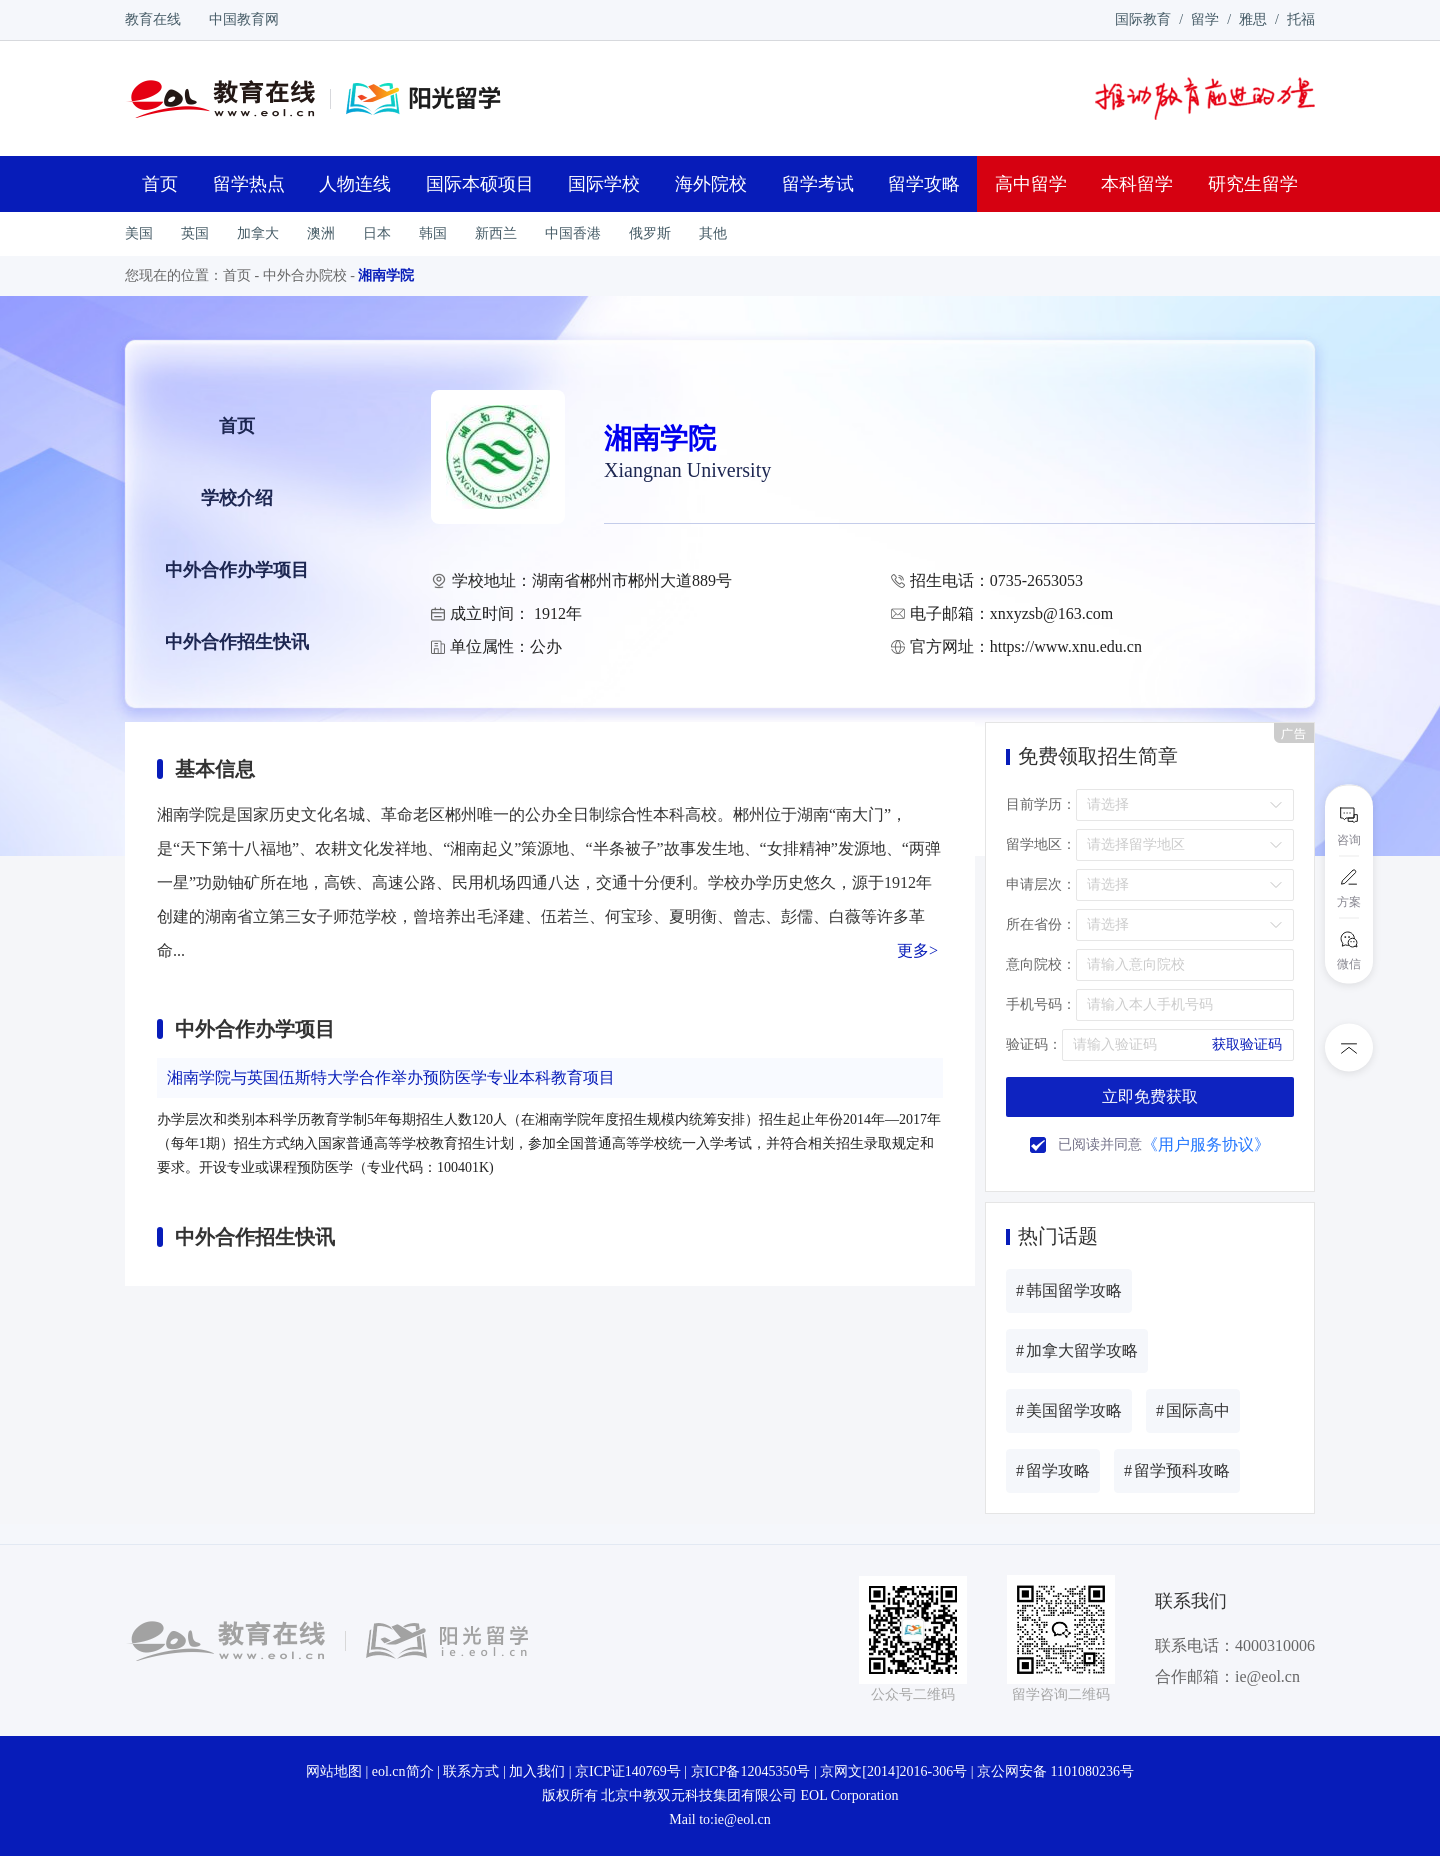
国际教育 (1143, 19)
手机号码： (1041, 1004)
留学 (1205, 19)
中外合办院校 (305, 275)
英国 (195, 233)
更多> (917, 950)
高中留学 (1031, 184)
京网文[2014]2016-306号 (893, 1771)
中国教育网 (244, 19)
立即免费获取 (1150, 1096)
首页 (160, 184)
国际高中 (1193, 1410)
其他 (713, 233)
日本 (377, 233)
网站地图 (334, 1771)
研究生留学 (1253, 184)
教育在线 (153, 19)
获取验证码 (1247, 1044)
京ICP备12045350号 (751, 1771)
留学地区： (1041, 844)
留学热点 (249, 184)
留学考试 (818, 184)
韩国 (433, 233)
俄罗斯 (650, 233)
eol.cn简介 (403, 1771)
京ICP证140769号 (628, 1771)
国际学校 (604, 184)
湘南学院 (386, 275)
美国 (139, 233)
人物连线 (355, 184)
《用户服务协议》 (1206, 1144)
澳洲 (321, 233)
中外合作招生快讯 (237, 642)
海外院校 (711, 184)
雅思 (1253, 19)
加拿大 (258, 233)
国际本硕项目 (480, 184)
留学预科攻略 (1177, 1470)
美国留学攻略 (1069, 1410)
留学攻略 (924, 184)
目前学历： (1041, 804)
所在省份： (1041, 924)
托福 (1301, 19)
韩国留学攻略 (1069, 1290)
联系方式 (471, 1771)
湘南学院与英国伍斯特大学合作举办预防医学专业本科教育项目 (391, 1077)
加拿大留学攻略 (1077, 1350)
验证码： (1034, 1044)
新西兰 (496, 233)
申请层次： (1041, 884)
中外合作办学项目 (237, 570)
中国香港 (573, 233)
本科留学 (1137, 184)
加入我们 (537, 1771)
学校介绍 (237, 498)
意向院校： (1041, 964)
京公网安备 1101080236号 (1055, 1771)
